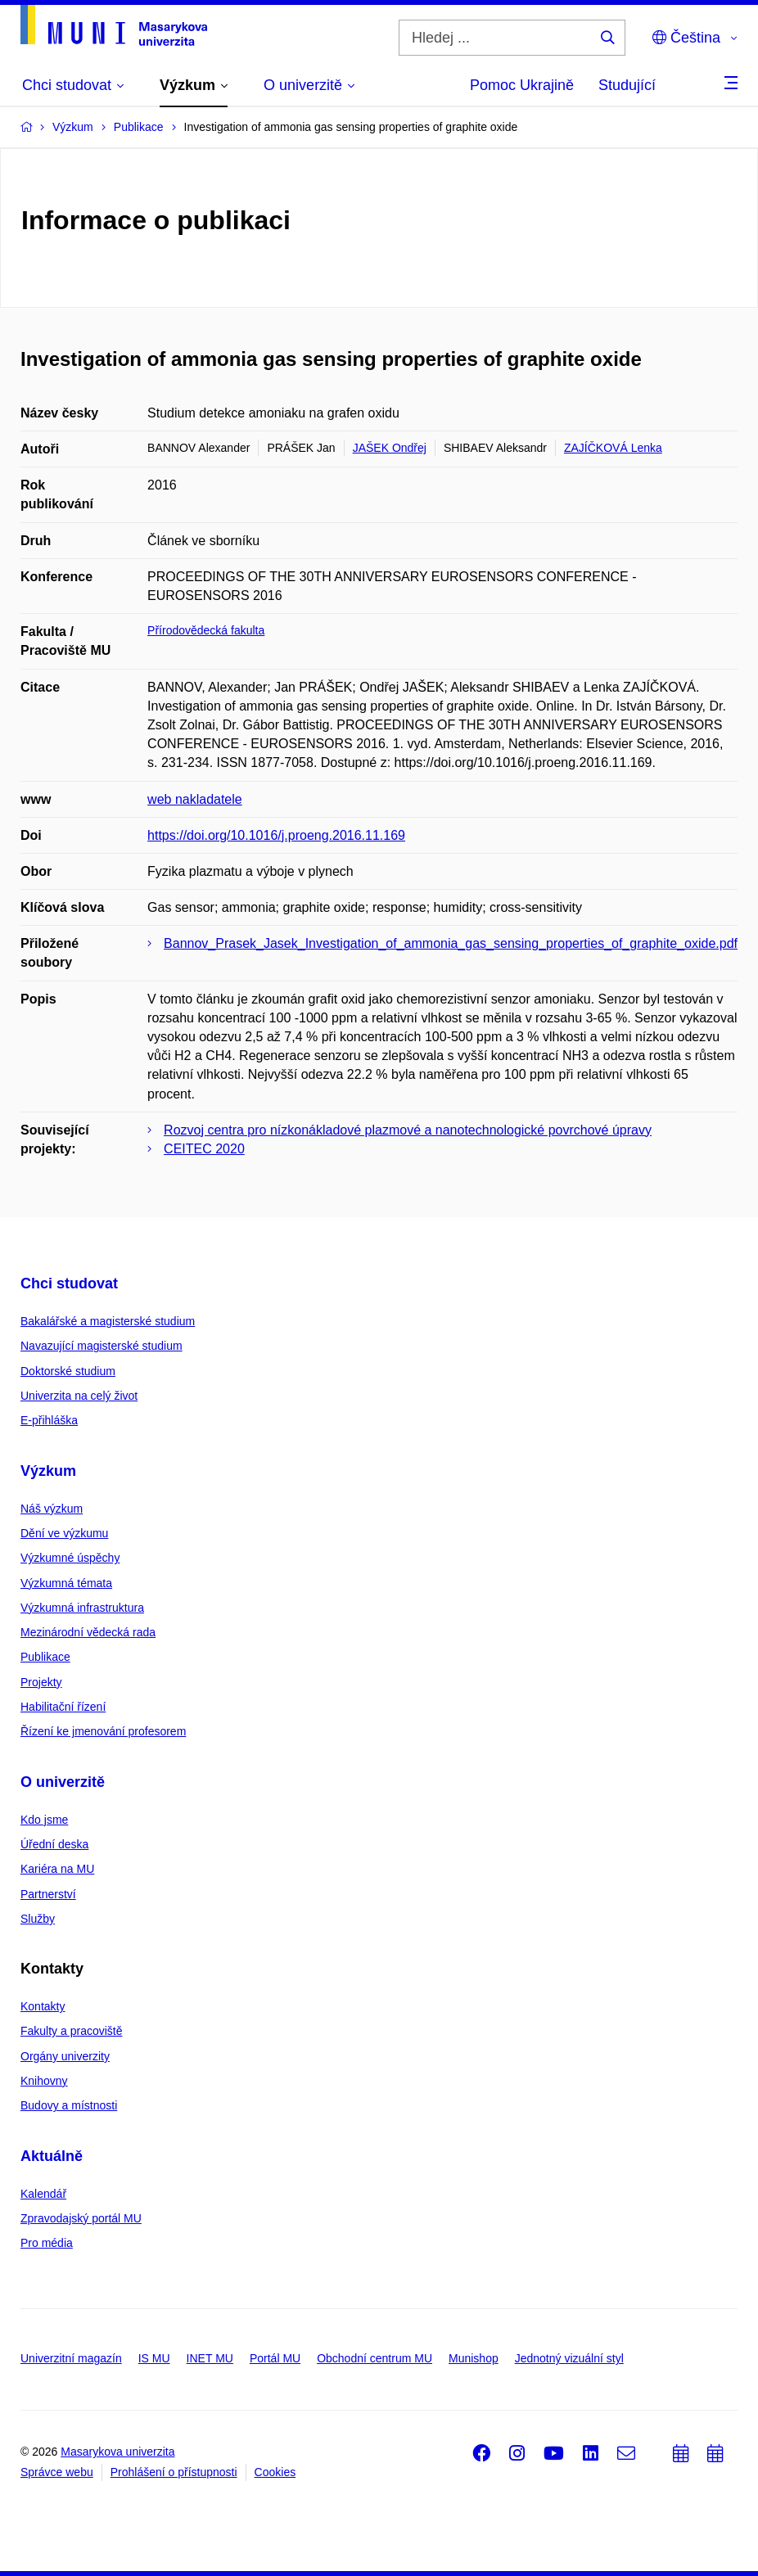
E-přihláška (49, 1420)
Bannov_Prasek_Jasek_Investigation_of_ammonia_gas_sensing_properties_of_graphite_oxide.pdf (451, 943)
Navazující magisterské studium (101, 1345)
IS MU (154, 2358)
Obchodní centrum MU (374, 2358)
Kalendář (43, 2193)
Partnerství (48, 1894)
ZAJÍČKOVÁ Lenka (613, 447)
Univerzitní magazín (71, 2358)
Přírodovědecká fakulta (205, 630)
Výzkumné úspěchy (70, 1557)
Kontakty (42, 2006)
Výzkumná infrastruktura (82, 1607)
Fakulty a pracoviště (71, 2030)
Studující (627, 85)
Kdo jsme (44, 1819)
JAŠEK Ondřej (389, 447)
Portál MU (275, 2358)
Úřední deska (54, 1844)
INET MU (210, 2358)
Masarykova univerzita (117, 2451)
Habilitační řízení (63, 1706)
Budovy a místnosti (68, 2105)
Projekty (41, 1682)
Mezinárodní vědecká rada (88, 1632)
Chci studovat (69, 1283)
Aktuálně (51, 2156)
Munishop (474, 2358)
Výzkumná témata (66, 1583)
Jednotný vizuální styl (569, 2358)
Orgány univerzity (65, 2056)
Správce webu (56, 2472)
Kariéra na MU (57, 1868)
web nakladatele (194, 799)
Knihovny (44, 2080)
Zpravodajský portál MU (81, 2218)
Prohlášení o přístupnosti (174, 2472)
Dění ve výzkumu (64, 1533)
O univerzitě (62, 1782)
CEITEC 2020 (204, 1149)
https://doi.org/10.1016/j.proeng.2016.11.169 (276, 835)
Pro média (46, 2242)
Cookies (275, 2472)
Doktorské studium (67, 1371)
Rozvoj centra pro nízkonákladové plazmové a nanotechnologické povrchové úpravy (408, 1130)
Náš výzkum (51, 1508)
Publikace (45, 1656)
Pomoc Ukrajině (522, 85)
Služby (37, 1918)
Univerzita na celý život (79, 1395)
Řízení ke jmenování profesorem (103, 1731)
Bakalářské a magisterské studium (107, 1321)
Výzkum (48, 1471)
